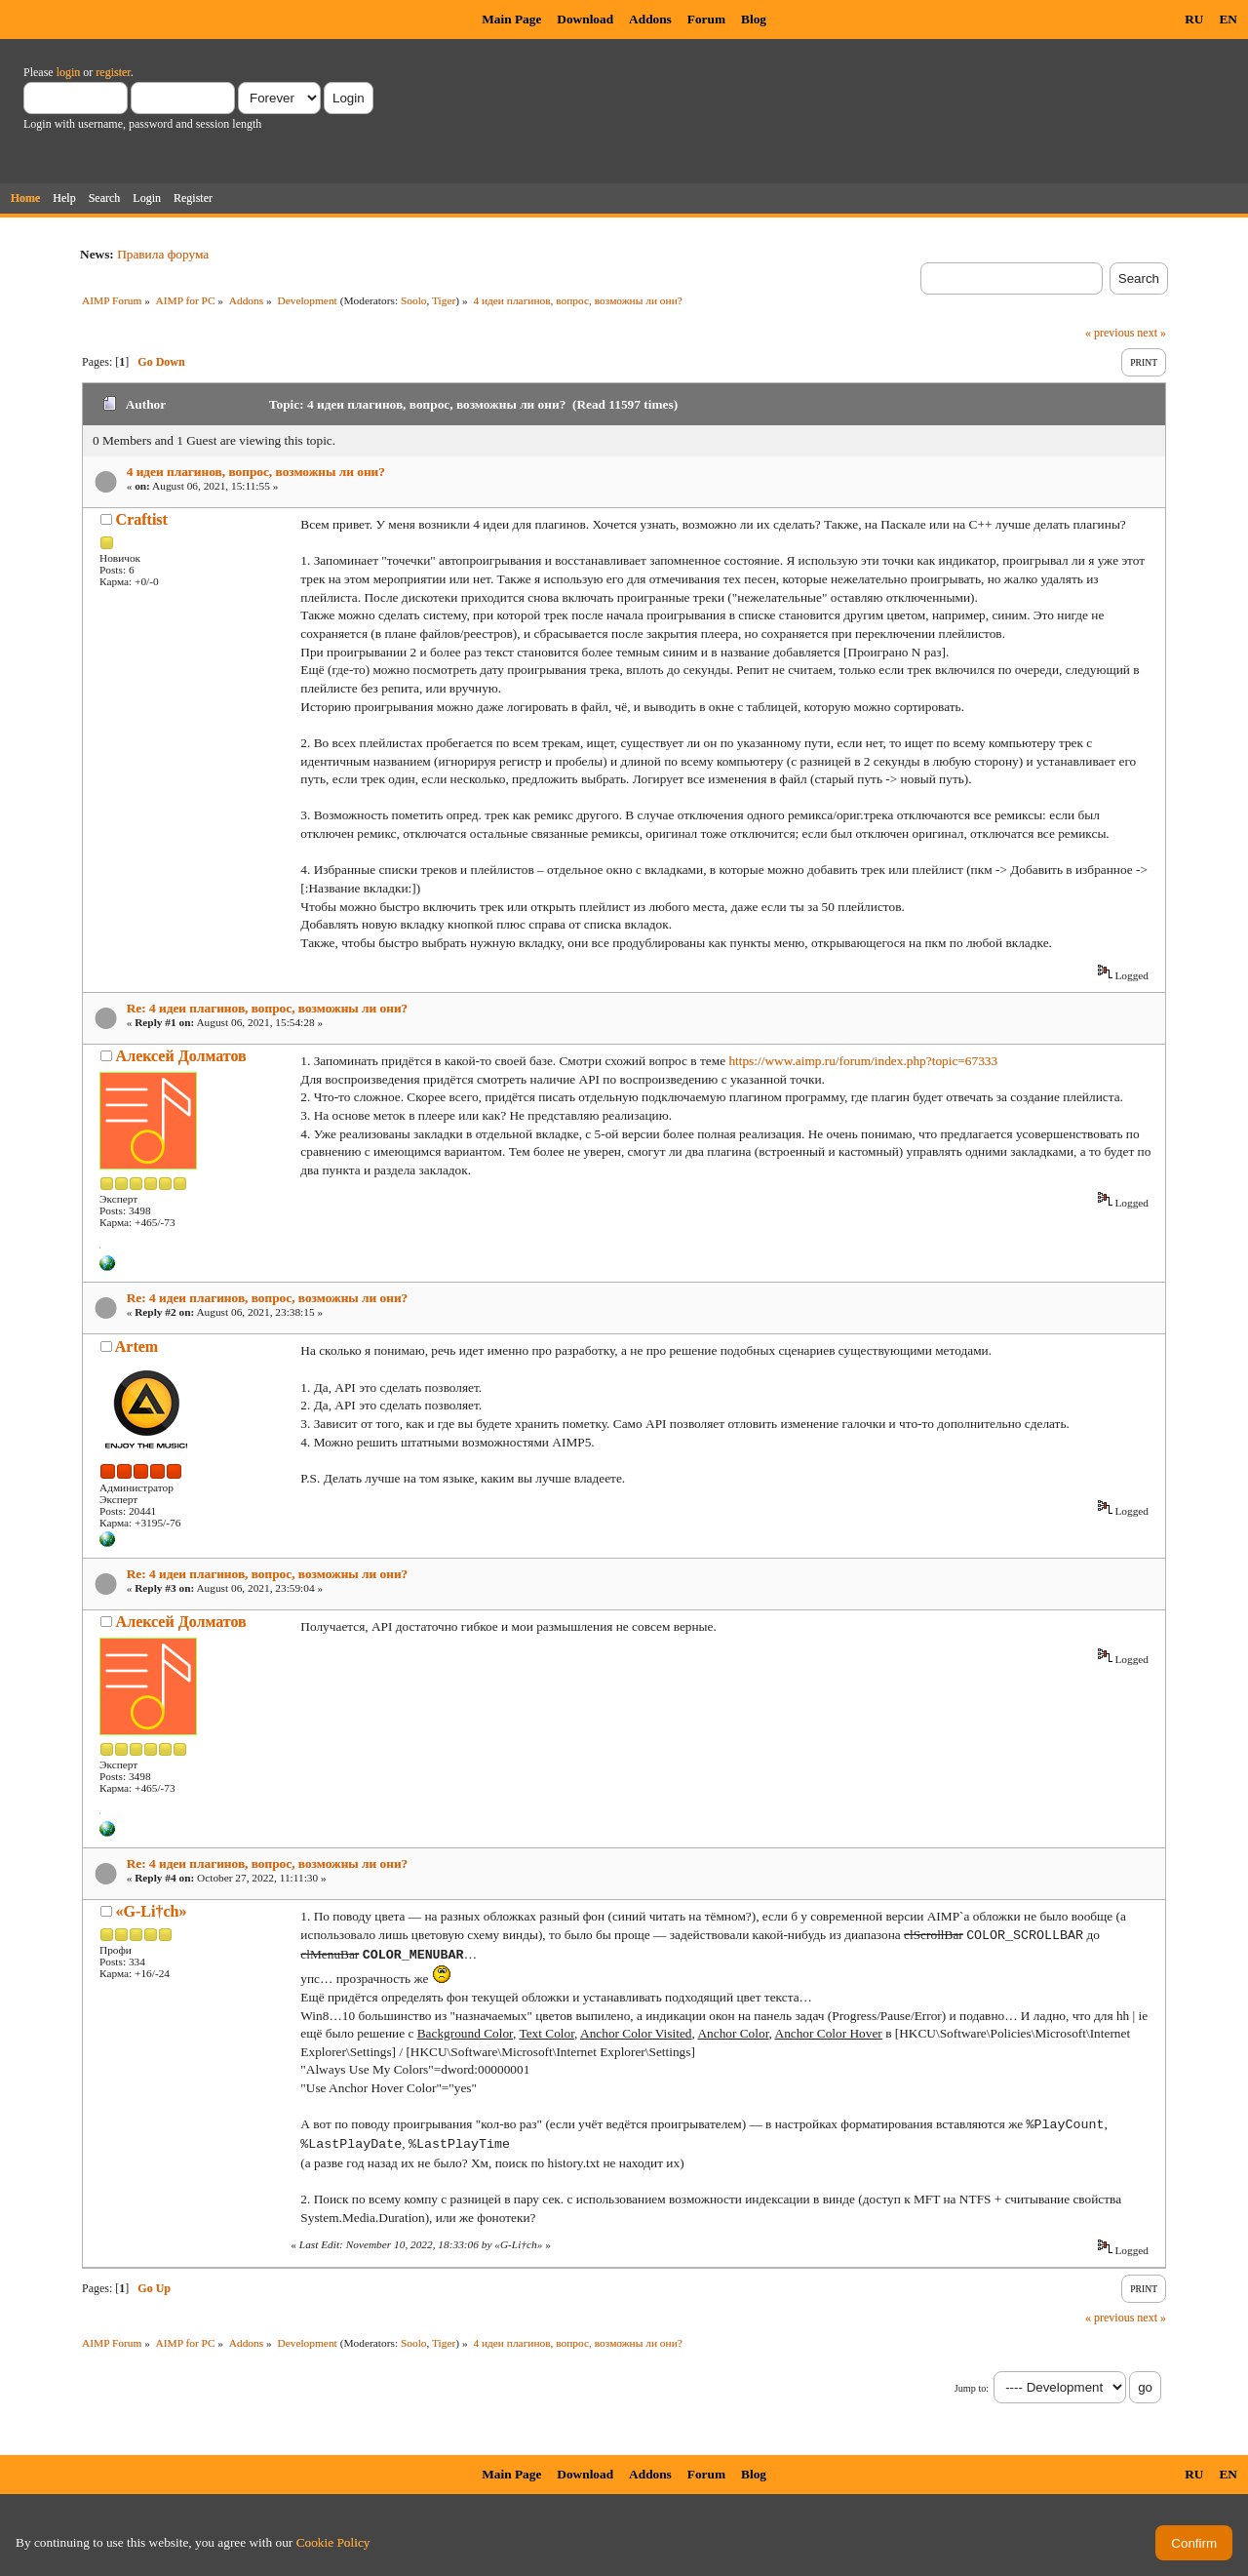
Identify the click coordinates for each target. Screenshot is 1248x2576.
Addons (650, 19)
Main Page (511, 19)
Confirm (1194, 2543)
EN (1228, 19)
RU (1194, 19)
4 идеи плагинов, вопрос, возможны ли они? (256, 471)
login (69, 72)
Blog (753, 19)
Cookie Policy (333, 2542)
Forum (706, 19)
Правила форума (163, 254)
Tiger (443, 300)
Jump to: (972, 2388)
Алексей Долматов (181, 1056)
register (113, 72)
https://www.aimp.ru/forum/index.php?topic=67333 (862, 1060)
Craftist (142, 519)
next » (1151, 332)
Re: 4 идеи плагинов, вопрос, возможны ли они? (268, 1008)
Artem (136, 1346)
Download (585, 19)
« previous (1109, 332)
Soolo (414, 300)
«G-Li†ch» (151, 1911)
